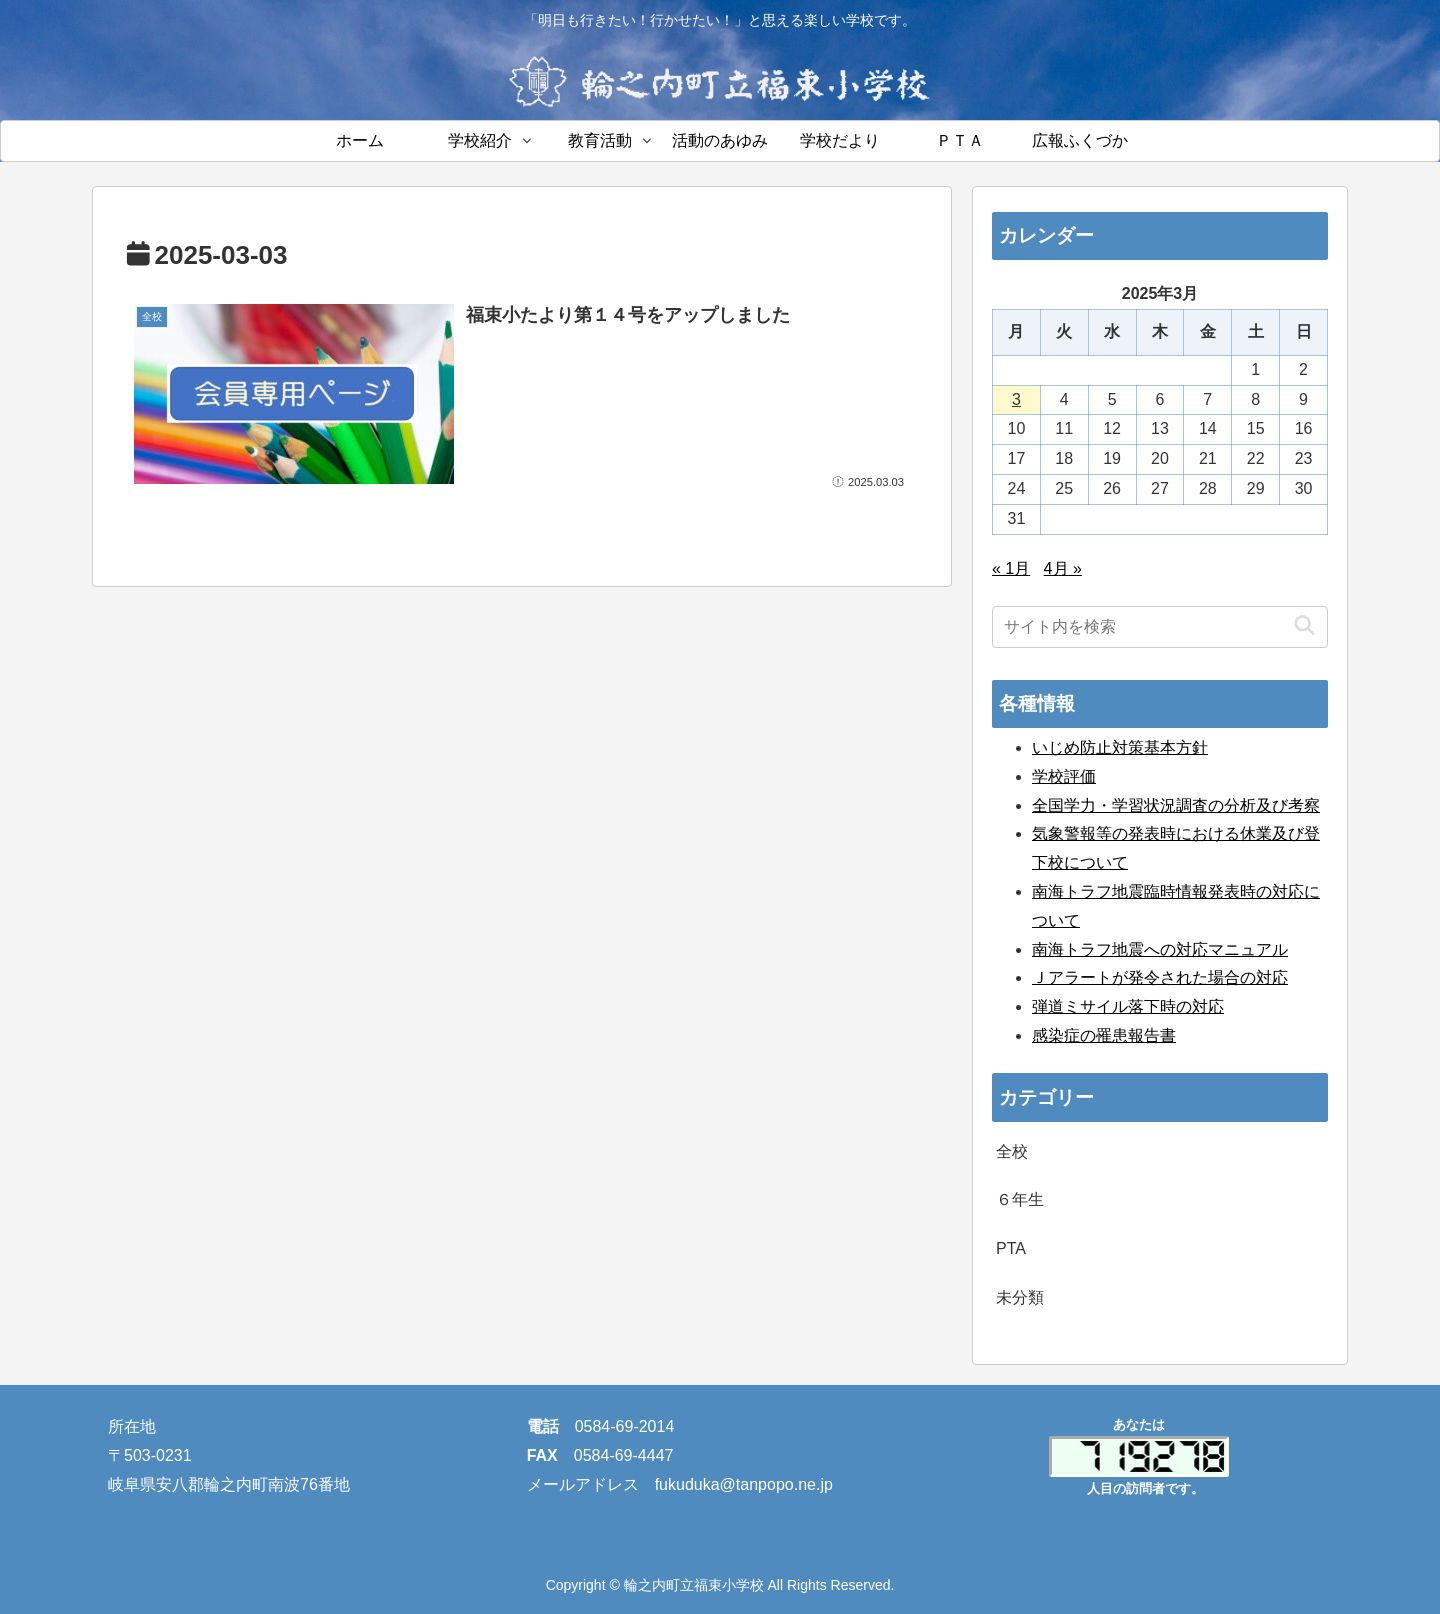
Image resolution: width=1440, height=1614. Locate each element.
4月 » (1063, 568)
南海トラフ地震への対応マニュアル (1160, 949)
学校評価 (1064, 776)
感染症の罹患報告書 (1104, 1035)
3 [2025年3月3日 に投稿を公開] (1016, 399)
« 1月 (1011, 568)
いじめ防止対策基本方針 (1120, 747)
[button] (1304, 626)
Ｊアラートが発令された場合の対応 (1160, 977)
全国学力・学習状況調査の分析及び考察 (1176, 805)
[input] (1160, 627)
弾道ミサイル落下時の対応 (1128, 1006)
